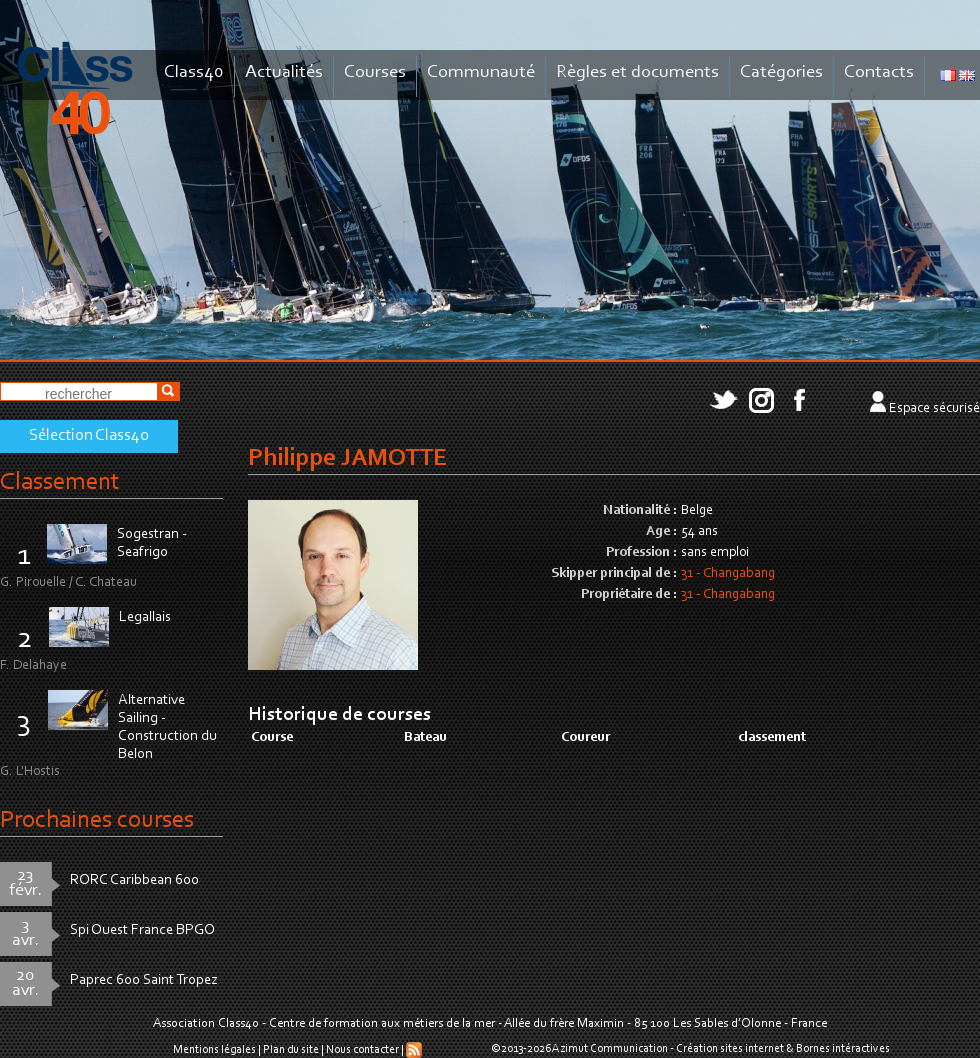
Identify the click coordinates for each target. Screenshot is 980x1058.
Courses (375, 72)
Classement (60, 482)
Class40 (194, 72)
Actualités (284, 72)
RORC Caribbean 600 (134, 880)
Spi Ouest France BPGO (142, 930)
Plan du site (291, 1050)
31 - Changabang (728, 574)
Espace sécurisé (934, 409)
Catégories (781, 72)
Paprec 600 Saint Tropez (144, 980)
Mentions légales (214, 1050)
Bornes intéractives (843, 1049)
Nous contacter (362, 1050)
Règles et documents (637, 72)
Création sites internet (730, 1049)
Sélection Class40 (89, 436)
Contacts (879, 72)
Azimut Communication (610, 1049)
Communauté (481, 72)
